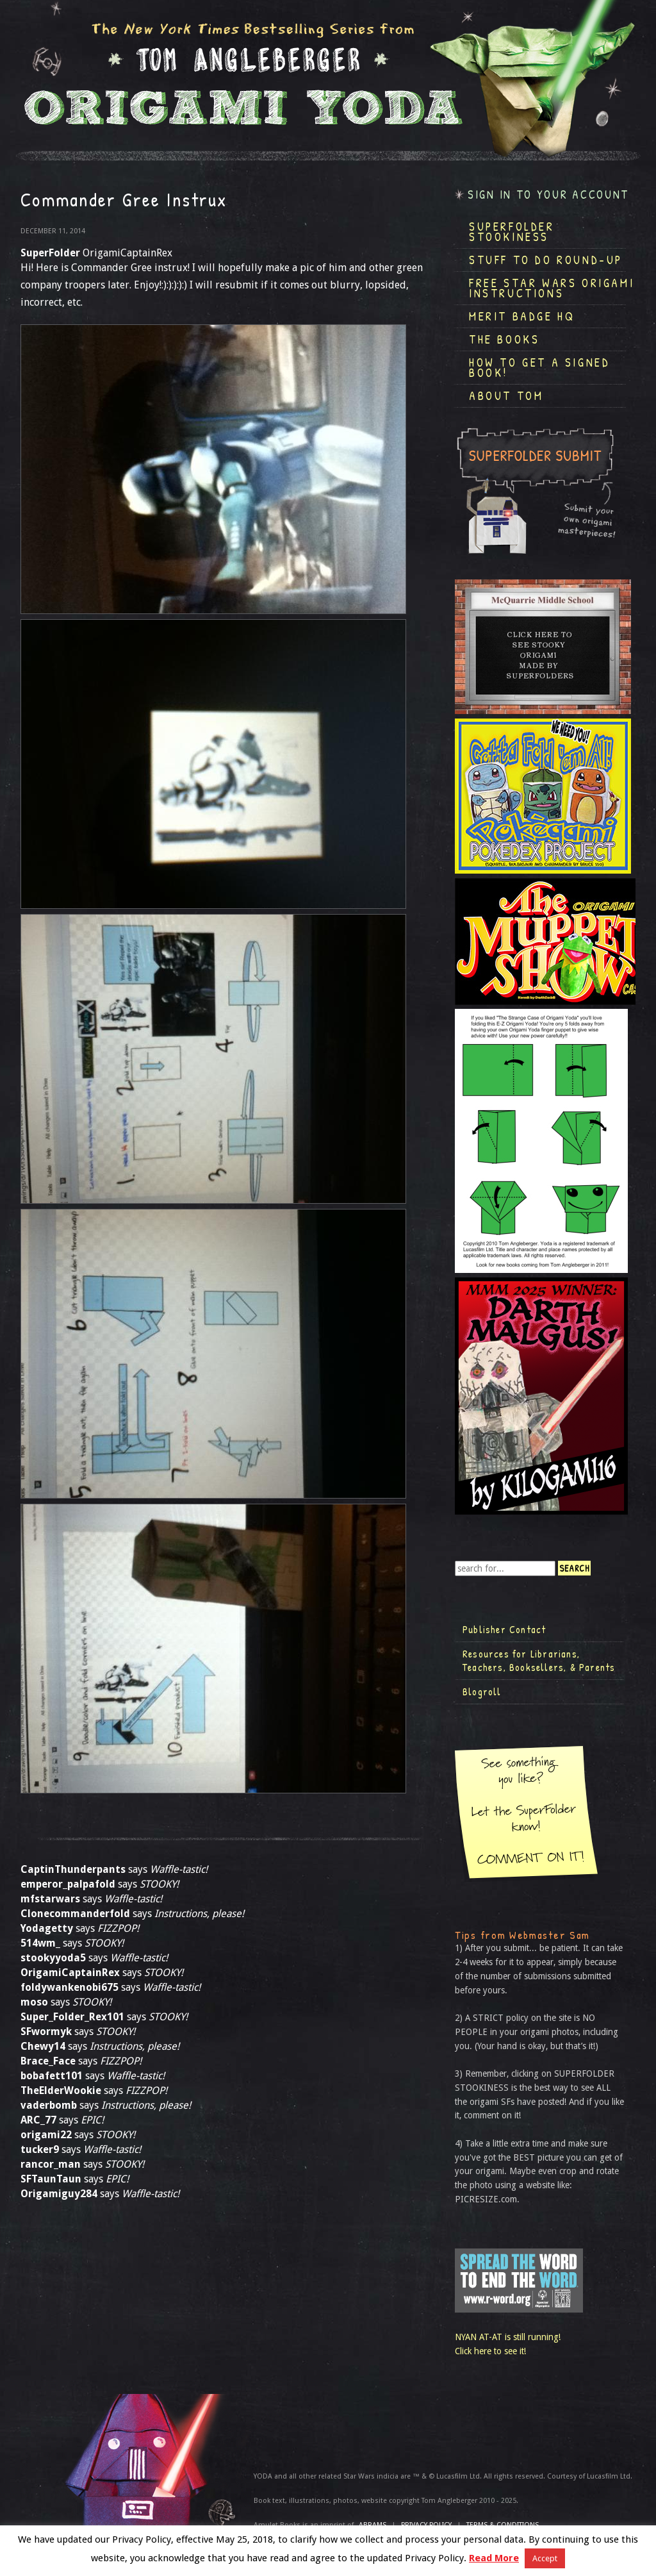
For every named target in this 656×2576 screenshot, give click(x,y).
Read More (494, 2558)
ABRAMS (372, 2525)
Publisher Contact (504, 1629)
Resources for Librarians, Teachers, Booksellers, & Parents (539, 1661)
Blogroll (482, 1691)
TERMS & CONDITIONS (502, 2525)
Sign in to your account (548, 195)
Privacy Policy (426, 2525)
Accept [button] (544, 2558)
